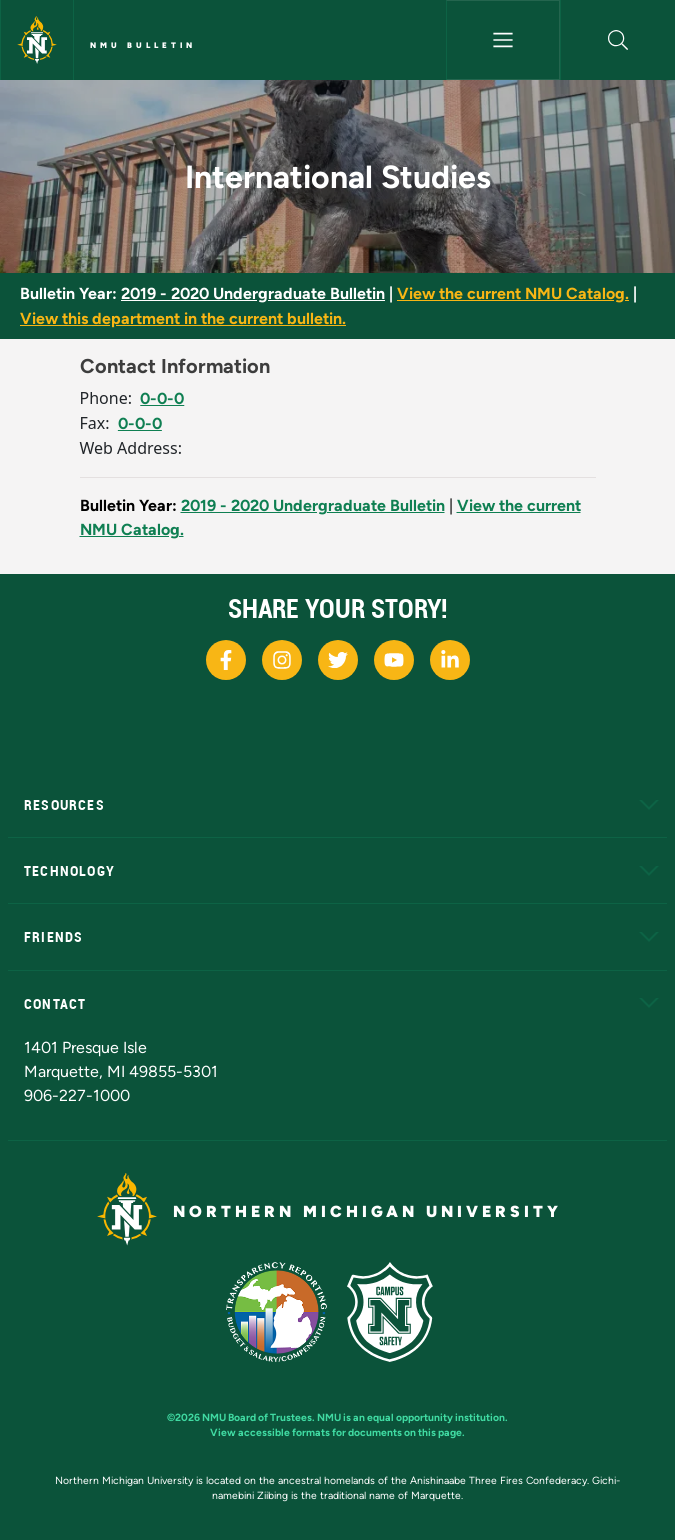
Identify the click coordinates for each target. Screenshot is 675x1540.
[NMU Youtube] (394, 660)
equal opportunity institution (436, 1417)
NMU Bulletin (143, 45)
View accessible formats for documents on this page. (337, 1432)
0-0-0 (162, 398)
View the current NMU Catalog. (513, 293)
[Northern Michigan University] (37, 40)
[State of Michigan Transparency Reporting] (286, 1310)
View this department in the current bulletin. (183, 318)
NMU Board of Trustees (257, 1417)
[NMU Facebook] (226, 660)
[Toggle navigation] (503, 40)
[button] (618, 40)
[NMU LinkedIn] (450, 660)
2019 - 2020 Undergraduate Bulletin (253, 293)
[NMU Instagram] (282, 660)
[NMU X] (338, 660)
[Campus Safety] (398, 1310)
